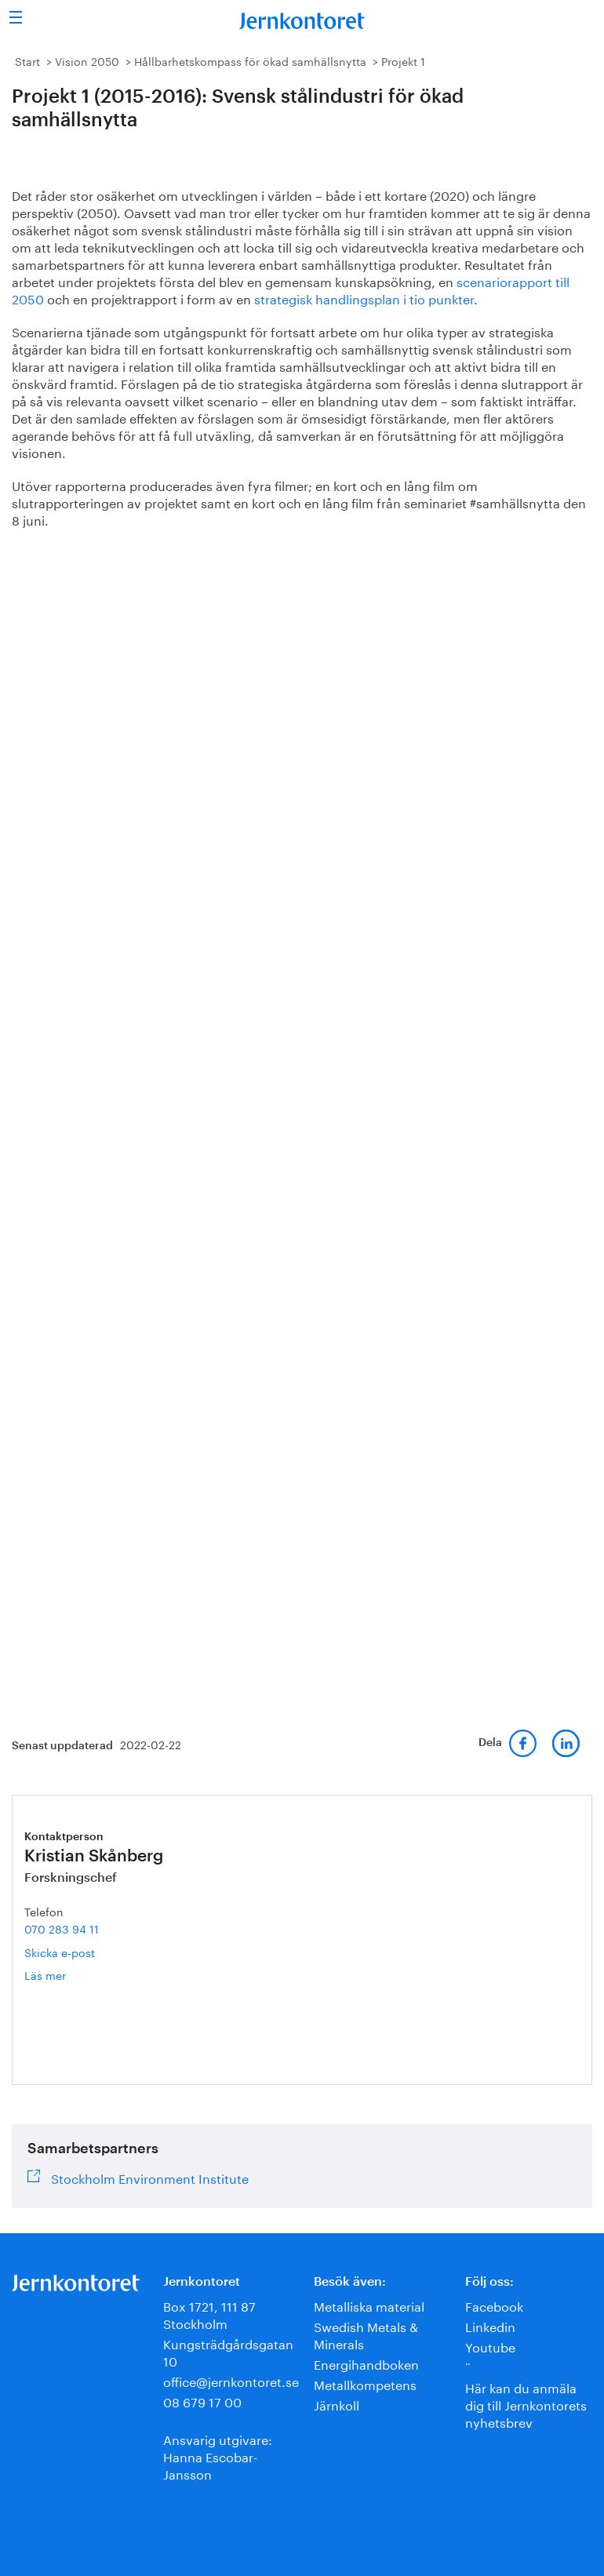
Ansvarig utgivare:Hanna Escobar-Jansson (217, 2456)
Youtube (490, 2346)
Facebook (494, 2305)
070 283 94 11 (61, 1928)
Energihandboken (366, 2363)
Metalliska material (369, 2305)
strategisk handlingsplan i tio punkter (364, 297)
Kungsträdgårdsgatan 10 (228, 2351)
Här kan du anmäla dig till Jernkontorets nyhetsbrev (526, 2404)
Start (27, 60)
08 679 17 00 (202, 2400)
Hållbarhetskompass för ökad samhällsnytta (250, 60)
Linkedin (490, 2325)
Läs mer (70, 1975)
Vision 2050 (87, 60)
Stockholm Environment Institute (150, 2176)
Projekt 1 (403, 60)
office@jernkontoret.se (231, 2380)
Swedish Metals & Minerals (366, 2334)
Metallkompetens (365, 2383)
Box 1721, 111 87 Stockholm (209, 2313)
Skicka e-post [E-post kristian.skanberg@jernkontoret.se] (59, 1951)
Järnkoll (336, 2404)
